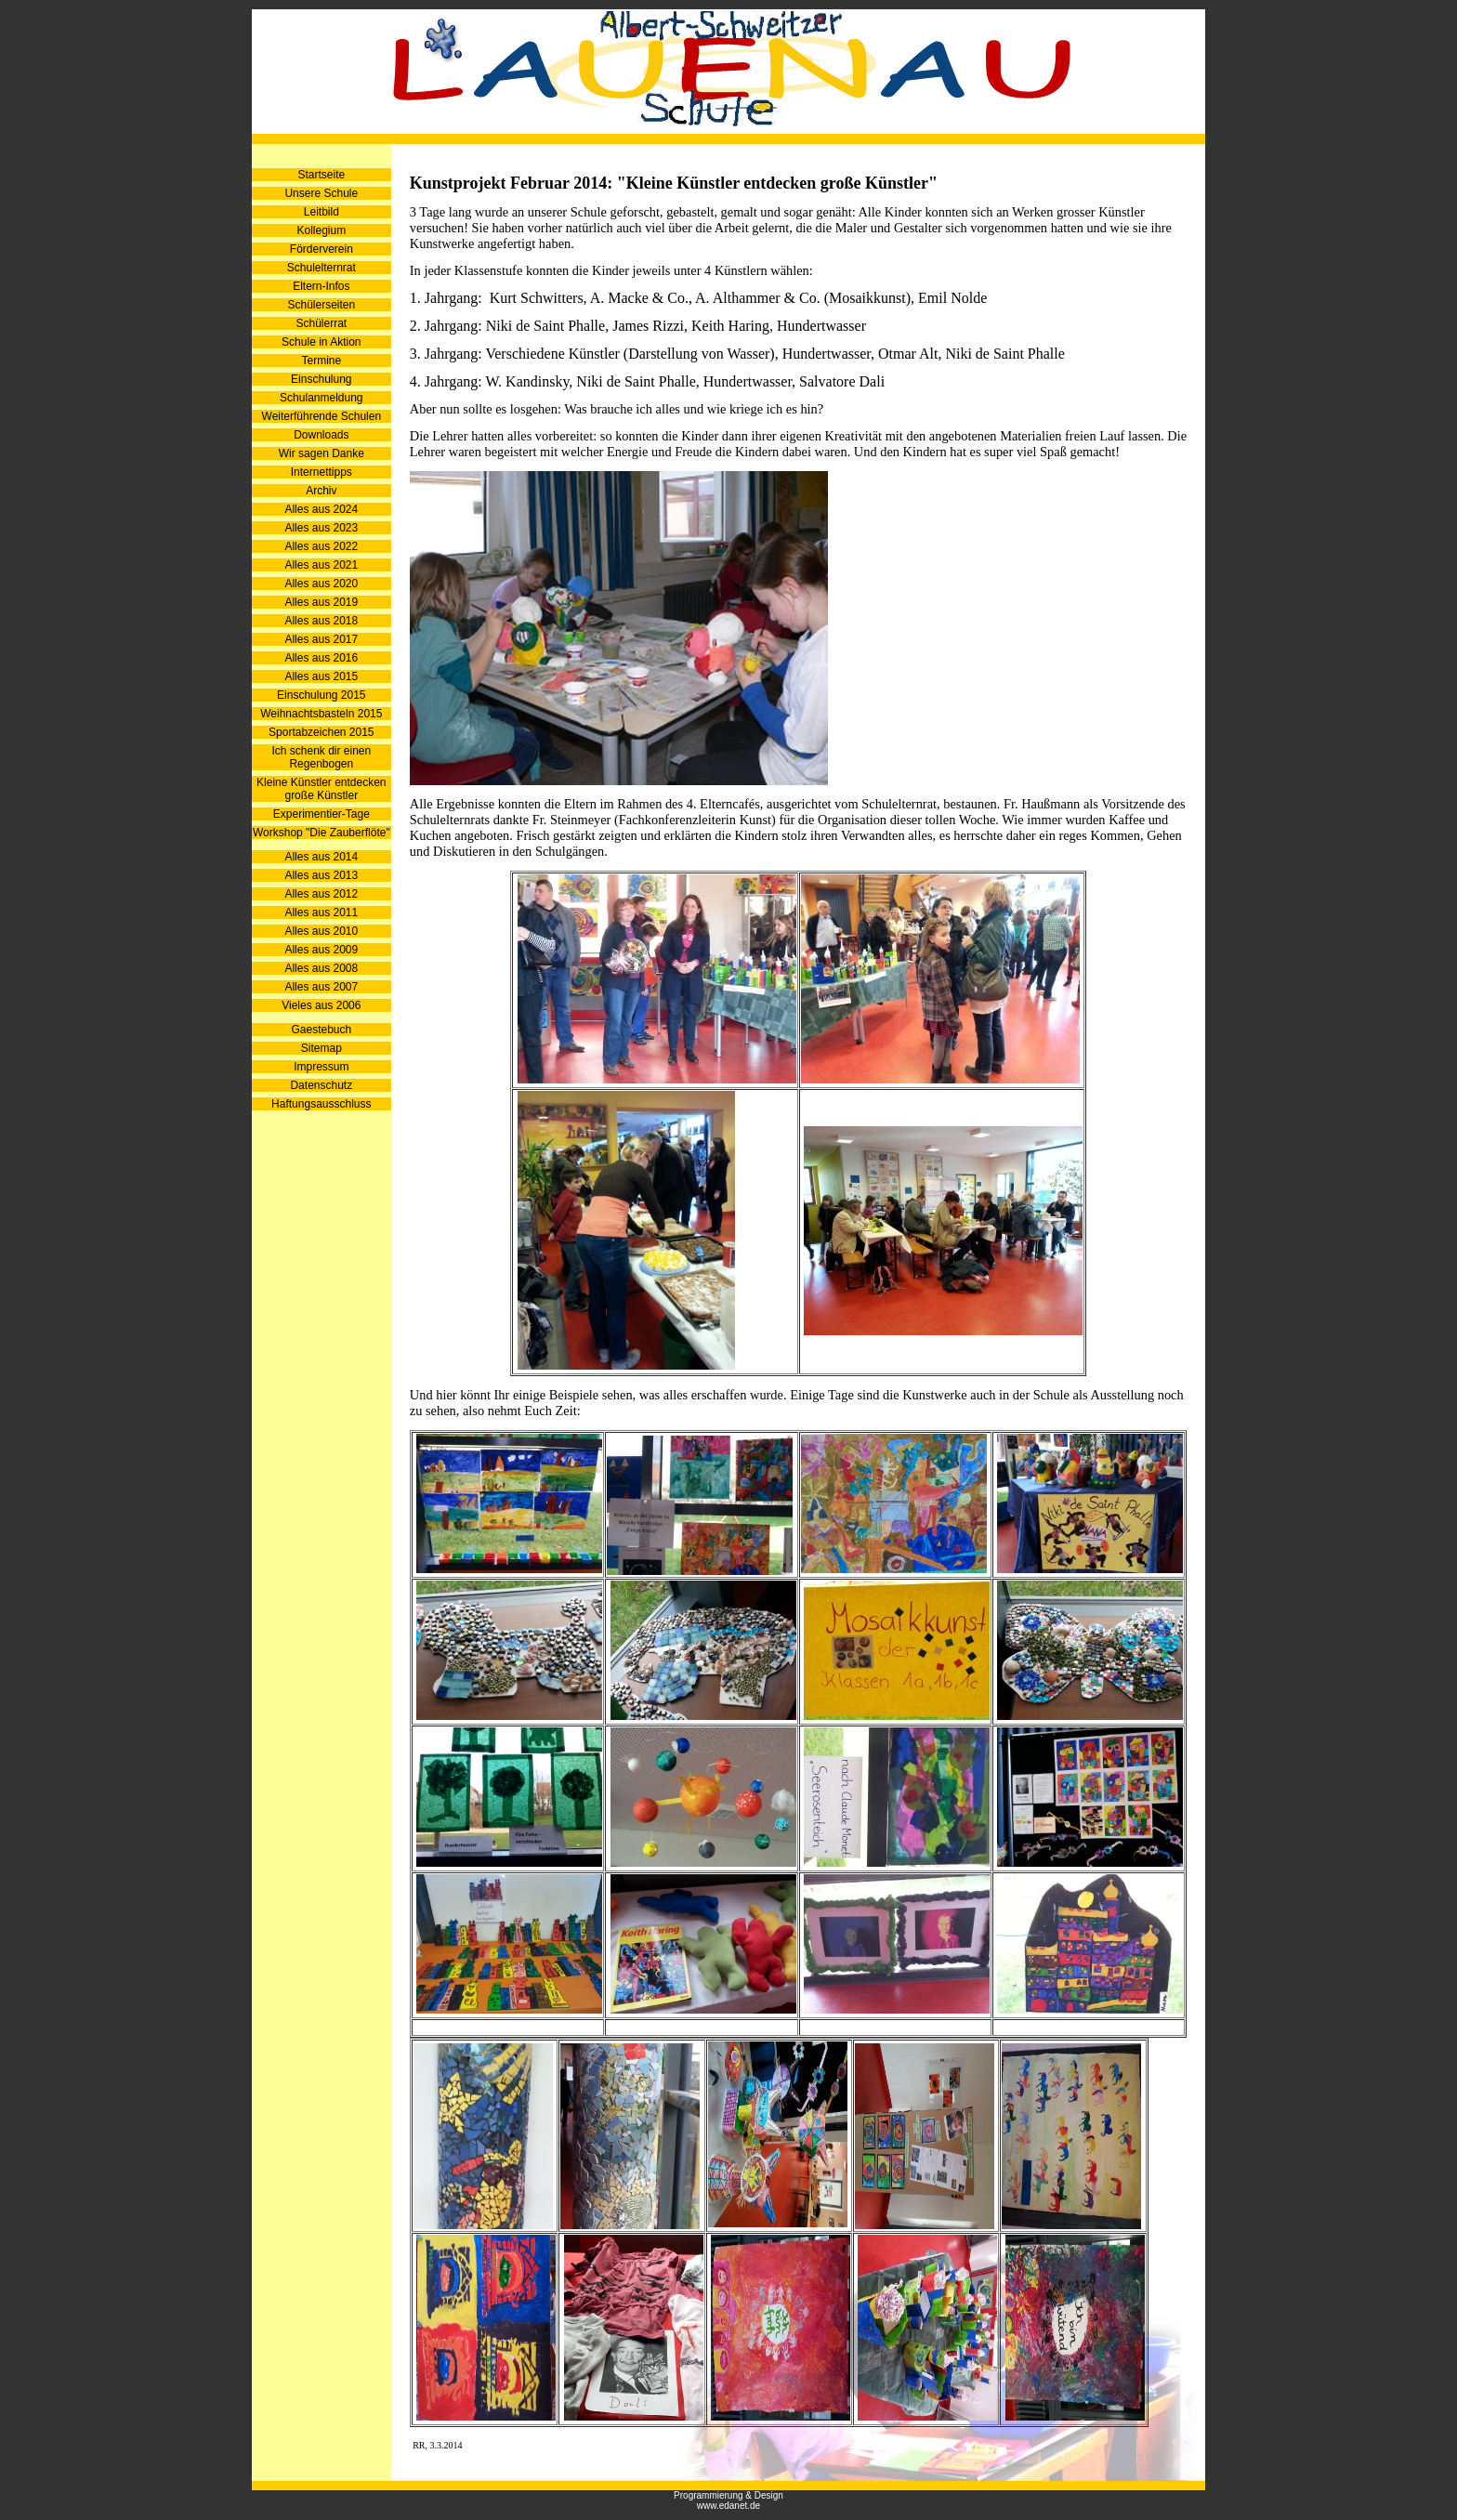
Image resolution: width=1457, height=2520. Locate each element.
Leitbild (321, 211)
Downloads (321, 434)
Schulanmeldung (321, 397)
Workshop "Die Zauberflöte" (321, 832)
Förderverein (321, 249)
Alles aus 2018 (321, 620)
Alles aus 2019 (321, 602)
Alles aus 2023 (321, 527)
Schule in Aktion (321, 341)
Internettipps (321, 472)
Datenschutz (321, 1085)
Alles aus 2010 (321, 931)
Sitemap (321, 1048)
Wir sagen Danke (321, 453)
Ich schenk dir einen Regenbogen (321, 757)
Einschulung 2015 (321, 695)
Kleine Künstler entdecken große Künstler (321, 789)
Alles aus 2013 (321, 875)
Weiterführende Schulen (322, 416)
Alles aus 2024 (321, 509)
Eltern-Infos (321, 286)
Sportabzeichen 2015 (321, 732)
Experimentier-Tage (321, 813)
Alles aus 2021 (321, 564)
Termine (321, 360)
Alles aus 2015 (321, 676)
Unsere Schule (321, 193)
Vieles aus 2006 (321, 1005)
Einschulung (321, 379)
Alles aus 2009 (321, 949)
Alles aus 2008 (321, 968)
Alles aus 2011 (321, 912)
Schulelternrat (321, 267)
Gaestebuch (321, 1029)
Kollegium (321, 230)
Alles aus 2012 (321, 893)
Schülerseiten (321, 304)
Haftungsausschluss (321, 1103)
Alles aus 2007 (321, 986)
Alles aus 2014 (321, 856)
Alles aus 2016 (321, 657)
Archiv (321, 490)
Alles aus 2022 (321, 546)
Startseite (321, 174)
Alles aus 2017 (321, 639)
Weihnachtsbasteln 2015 (321, 713)
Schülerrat (321, 323)
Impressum (321, 1066)
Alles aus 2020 (321, 583)
